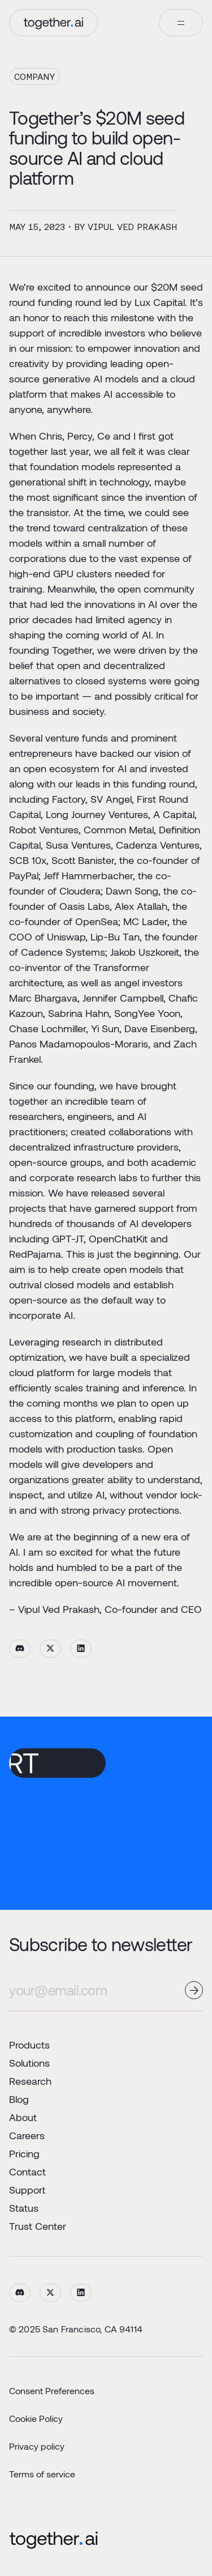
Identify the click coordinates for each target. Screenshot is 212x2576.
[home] (53, 22)
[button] (180, 23)
